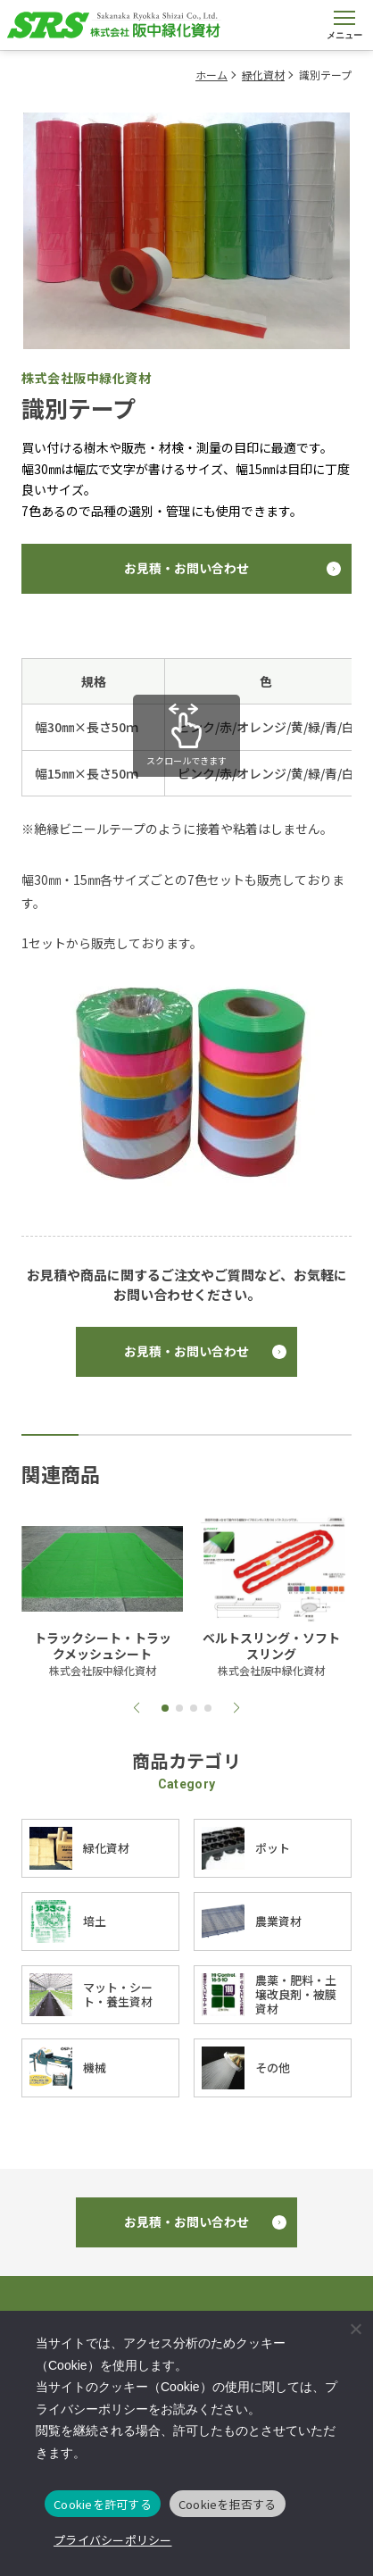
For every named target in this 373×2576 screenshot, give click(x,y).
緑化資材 (263, 74)
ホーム (211, 74)
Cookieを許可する (103, 2504)
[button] (136, 1708)
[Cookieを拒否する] (355, 2329)
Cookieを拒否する (227, 2504)
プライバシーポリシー (113, 2539)
